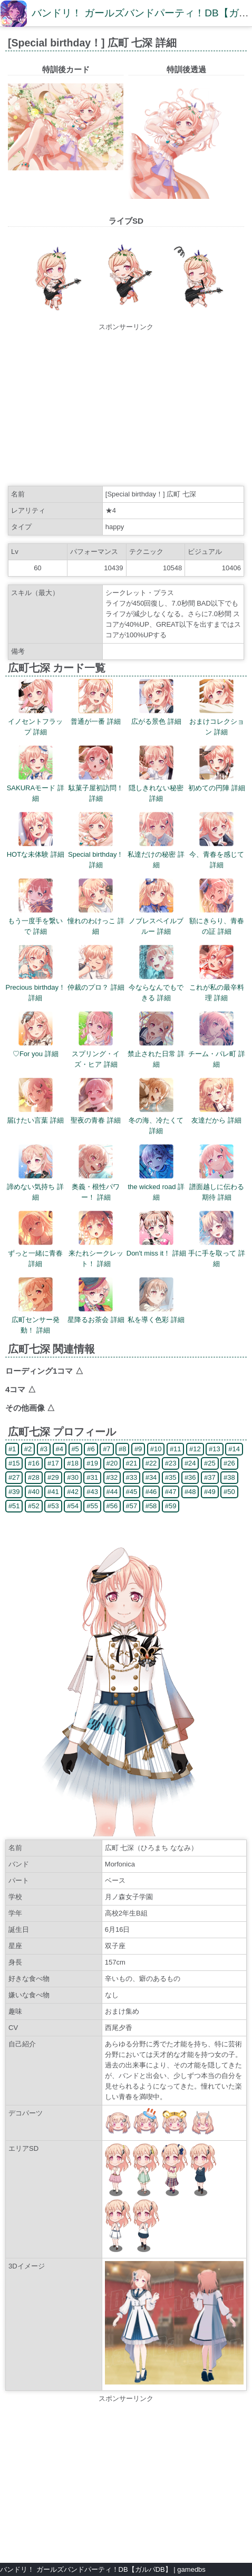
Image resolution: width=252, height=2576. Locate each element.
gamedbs (191, 2569)
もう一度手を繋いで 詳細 (35, 920)
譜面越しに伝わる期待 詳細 (216, 1186)
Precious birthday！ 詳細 (35, 987)
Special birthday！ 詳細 (96, 854)
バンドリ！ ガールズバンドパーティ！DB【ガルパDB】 (86, 2569)
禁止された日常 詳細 (156, 1053)
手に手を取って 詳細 (216, 1253)
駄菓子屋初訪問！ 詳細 (96, 787)
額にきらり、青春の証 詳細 (216, 920)
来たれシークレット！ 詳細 (96, 1253)
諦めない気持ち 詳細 (35, 1186)
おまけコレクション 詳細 (216, 721)
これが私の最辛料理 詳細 (216, 987)
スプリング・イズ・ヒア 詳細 (96, 1053)
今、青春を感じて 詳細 (216, 854)
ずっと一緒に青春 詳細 (35, 1253)
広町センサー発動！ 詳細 (36, 1319)
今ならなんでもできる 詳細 (156, 987)
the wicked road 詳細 (156, 1186)
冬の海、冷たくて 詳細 (156, 1120)
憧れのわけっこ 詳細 (95, 920)
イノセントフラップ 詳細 (35, 721)
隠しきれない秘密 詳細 (156, 787)
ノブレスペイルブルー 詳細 (156, 920)
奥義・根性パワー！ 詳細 (96, 1186)
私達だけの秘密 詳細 (156, 854)
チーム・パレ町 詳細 (216, 1053)
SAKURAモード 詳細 (35, 787)
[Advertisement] (126, 406)
